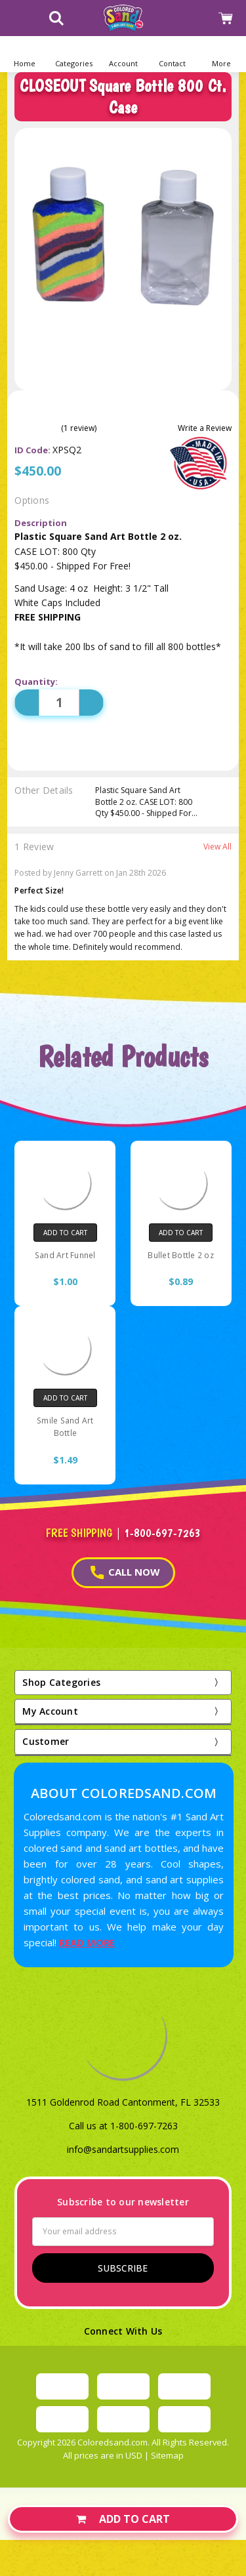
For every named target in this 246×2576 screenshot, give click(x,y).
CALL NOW (125, 1572)
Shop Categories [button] (61, 1682)
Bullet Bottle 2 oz (181, 1255)
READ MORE (87, 1942)
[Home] (24, 54)
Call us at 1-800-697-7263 (123, 2125)
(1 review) (78, 428)
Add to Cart (123, 2519)
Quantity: (36, 681)
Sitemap (167, 2455)
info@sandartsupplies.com (123, 2149)
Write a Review (205, 428)
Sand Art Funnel (65, 1255)
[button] (73, 54)
